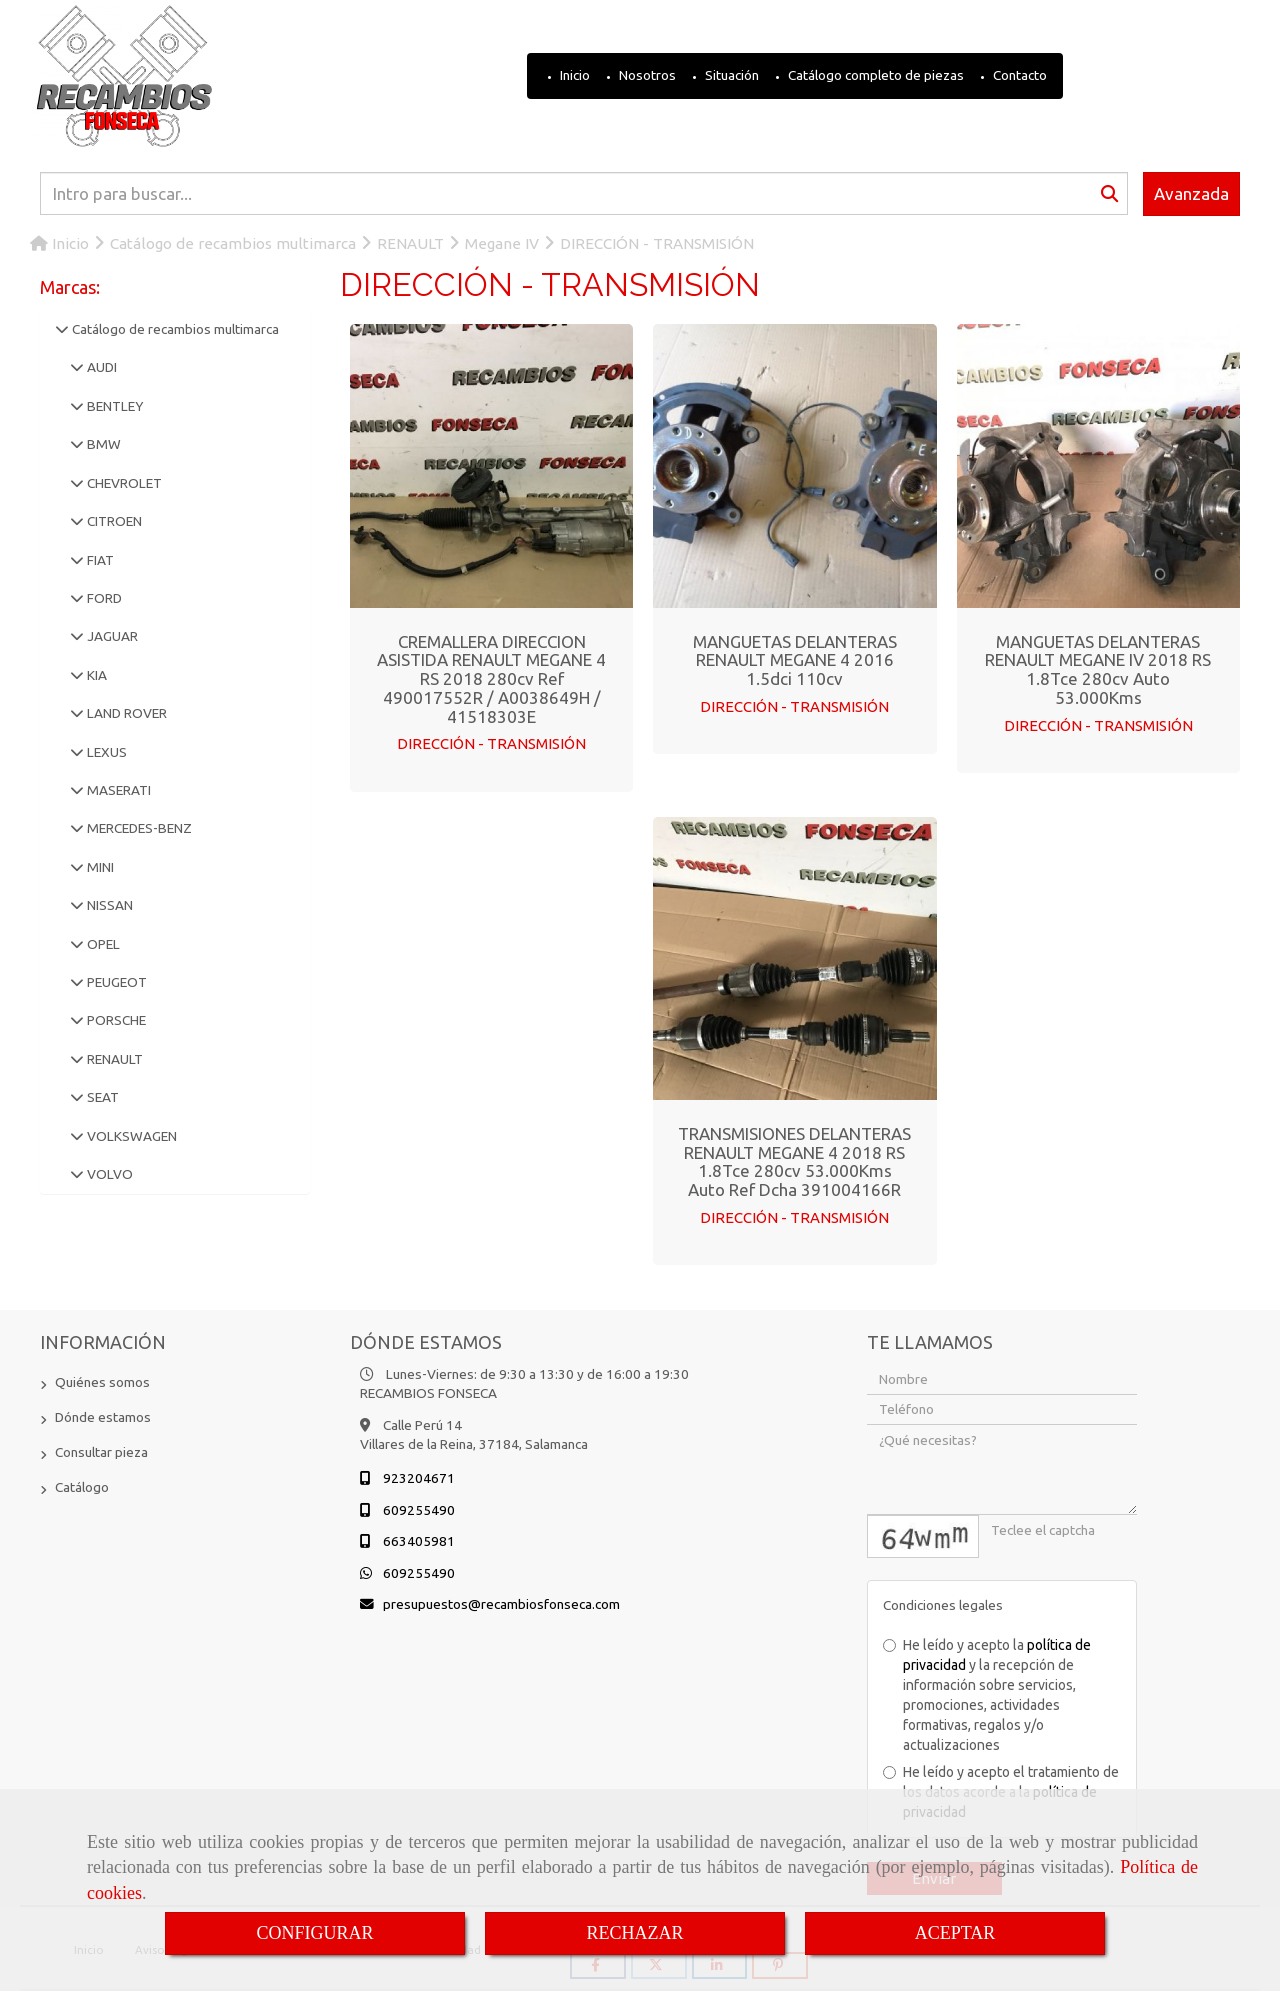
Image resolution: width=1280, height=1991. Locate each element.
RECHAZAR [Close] (634, 1933)
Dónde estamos (103, 1417)
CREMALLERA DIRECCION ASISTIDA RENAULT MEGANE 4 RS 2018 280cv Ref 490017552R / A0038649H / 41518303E (491, 679)
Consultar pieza (101, 1452)
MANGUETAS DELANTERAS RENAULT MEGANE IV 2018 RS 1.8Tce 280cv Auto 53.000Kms (1098, 669)
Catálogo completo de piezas (874, 75)
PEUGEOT (115, 982)
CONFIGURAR (314, 1933)
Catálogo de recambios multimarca (174, 329)
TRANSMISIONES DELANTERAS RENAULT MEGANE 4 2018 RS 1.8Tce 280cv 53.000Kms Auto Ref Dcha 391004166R (794, 1161)
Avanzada (1191, 193)
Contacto (1018, 75)
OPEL (102, 944)
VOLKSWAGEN (130, 1136)
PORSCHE (115, 1020)
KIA (95, 675)
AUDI (100, 367)
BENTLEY (113, 406)
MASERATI (117, 790)
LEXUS (105, 752)
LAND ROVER (125, 713)
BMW (102, 444)
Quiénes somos (102, 1382)
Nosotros (646, 75)
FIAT (99, 560)
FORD (103, 598)
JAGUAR (111, 636)
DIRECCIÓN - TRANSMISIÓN (491, 743)
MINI (99, 867)
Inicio (573, 75)
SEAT (101, 1097)
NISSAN (108, 905)
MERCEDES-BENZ (138, 828)
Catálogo (82, 1487)
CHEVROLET (123, 483)
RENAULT (113, 1059)
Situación (730, 75)
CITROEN (113, 521)
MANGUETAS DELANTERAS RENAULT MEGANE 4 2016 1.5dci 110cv (795, 660)
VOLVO (108, 1174)
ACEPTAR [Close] (955, 1933)
